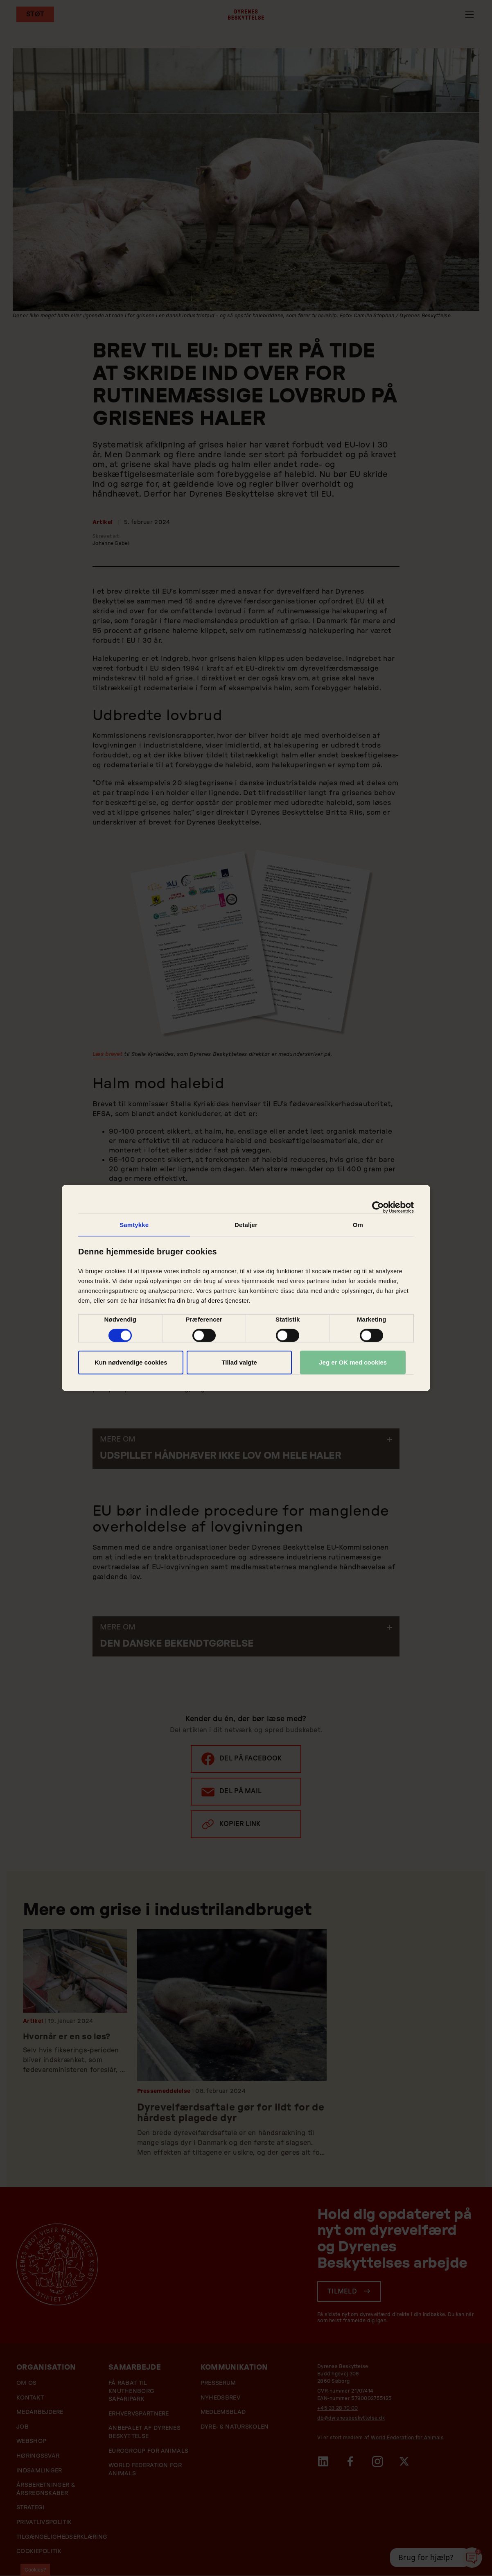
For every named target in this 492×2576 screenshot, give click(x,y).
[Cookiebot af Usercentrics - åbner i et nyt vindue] (378, 1207)
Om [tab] (358, 1224)
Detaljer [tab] (246, 1224)
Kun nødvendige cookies (131, 1362)
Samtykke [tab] (134, 1224)
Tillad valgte (239, 1362)
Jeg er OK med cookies (353, 1362)
